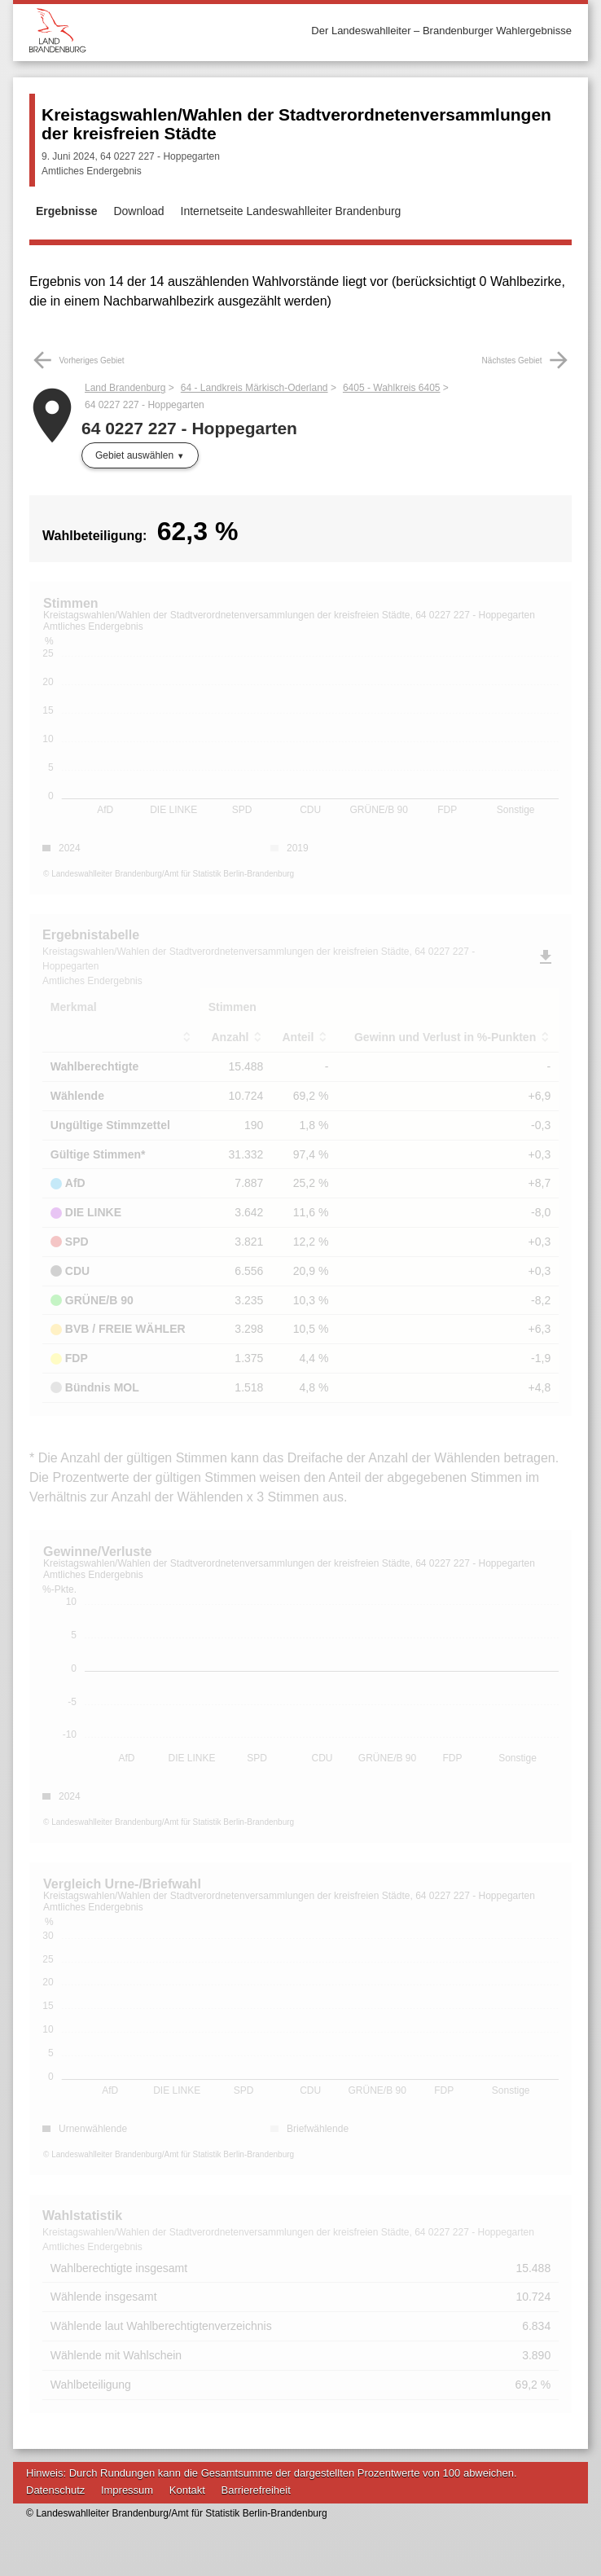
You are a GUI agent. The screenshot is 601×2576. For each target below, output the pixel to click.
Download (138, 211)
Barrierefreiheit (256, 2490)
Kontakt (187, 2490)
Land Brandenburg (125, 387)
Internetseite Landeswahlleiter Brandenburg (291, 211)
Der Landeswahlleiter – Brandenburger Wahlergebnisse (441, 30)
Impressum (127, 2490)
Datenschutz (55, 2490)
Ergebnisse (66, 211)
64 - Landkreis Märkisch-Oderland (254, 387)
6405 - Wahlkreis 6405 (392, 387)
